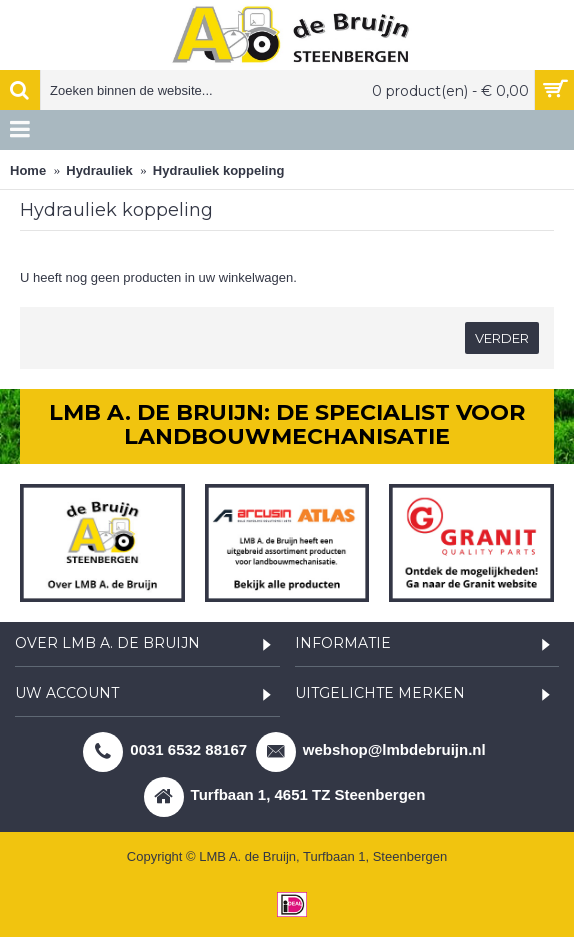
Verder (502, 338)
